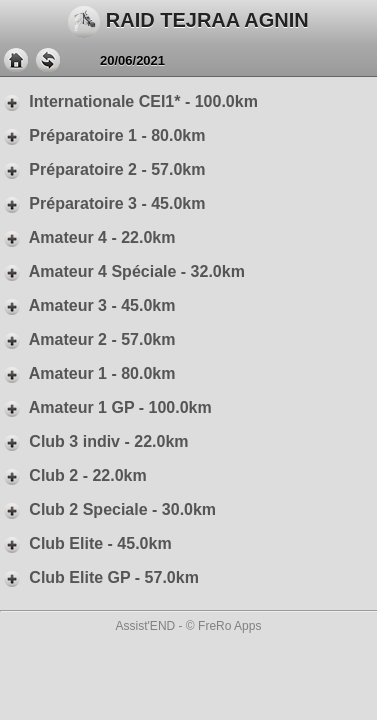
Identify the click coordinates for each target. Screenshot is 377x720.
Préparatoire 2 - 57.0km (102, 169)
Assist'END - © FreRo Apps (189, 626)
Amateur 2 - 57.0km (87, 339)
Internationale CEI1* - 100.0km (129, 101)
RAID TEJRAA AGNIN (188, 22)
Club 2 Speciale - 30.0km (108, 509)
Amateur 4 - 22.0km (87, 237)
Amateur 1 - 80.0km (87, 373)
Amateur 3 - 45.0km (87, 305)
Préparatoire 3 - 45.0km (102, 203)
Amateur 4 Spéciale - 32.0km (122, 271)
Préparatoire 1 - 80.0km (102, 135)
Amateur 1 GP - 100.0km (106, 407)
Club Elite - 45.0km (86, 543)
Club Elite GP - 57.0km (99, 577)
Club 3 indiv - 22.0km (94, 441)
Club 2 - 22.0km (73, 475)
